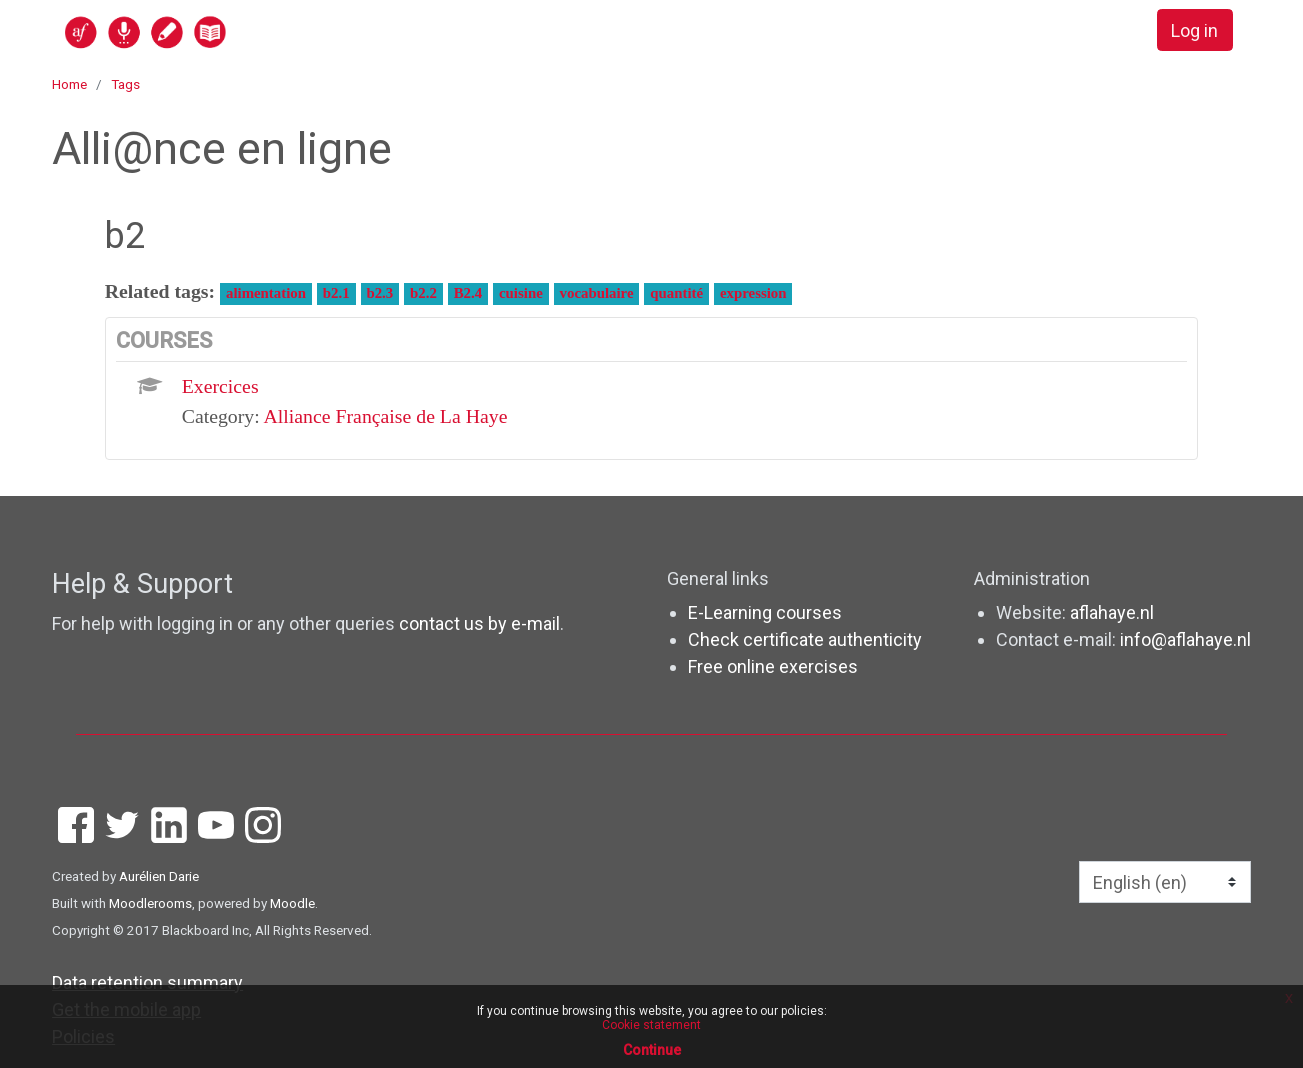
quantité (676, 293)
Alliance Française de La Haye (386, 416)
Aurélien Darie (159, 876)
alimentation (266, 293)
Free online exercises (773, 666)
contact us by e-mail (479, 623)
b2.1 (336, 293)
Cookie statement (651, 1025)
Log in (1194, 30)
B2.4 (468, 293)
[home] (223, 31)
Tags (125, 84)
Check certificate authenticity (805, 639)
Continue (652, 1050)
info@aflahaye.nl (1185, 639)
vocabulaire (597, 293)
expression (753, 293)
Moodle (292, 903)
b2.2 (423, 293)
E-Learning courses (765, 612)
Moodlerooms (150, 903)
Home (69, 84)
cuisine (521, 293)
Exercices (220, 386)
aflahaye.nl (1112, 612)
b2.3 (379, 293)
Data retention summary (147, 982)
